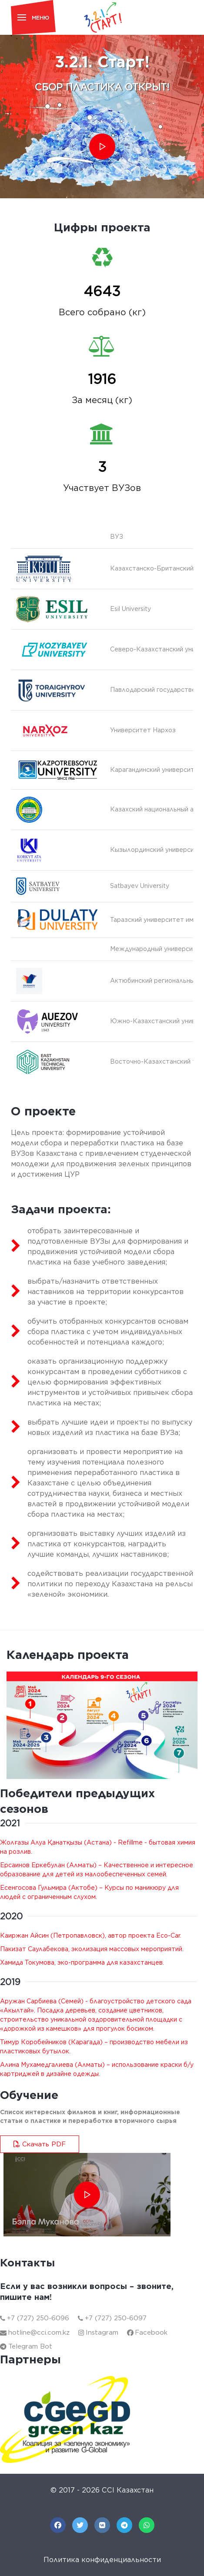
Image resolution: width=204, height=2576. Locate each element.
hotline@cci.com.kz (35, 2332)
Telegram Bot (26, 2346)
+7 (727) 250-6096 (34, 2318)
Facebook (147, 2332)
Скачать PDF (39, 2144)
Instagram (98, 2332)
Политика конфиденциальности (102, 2560)
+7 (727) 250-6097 (112, 2318)
